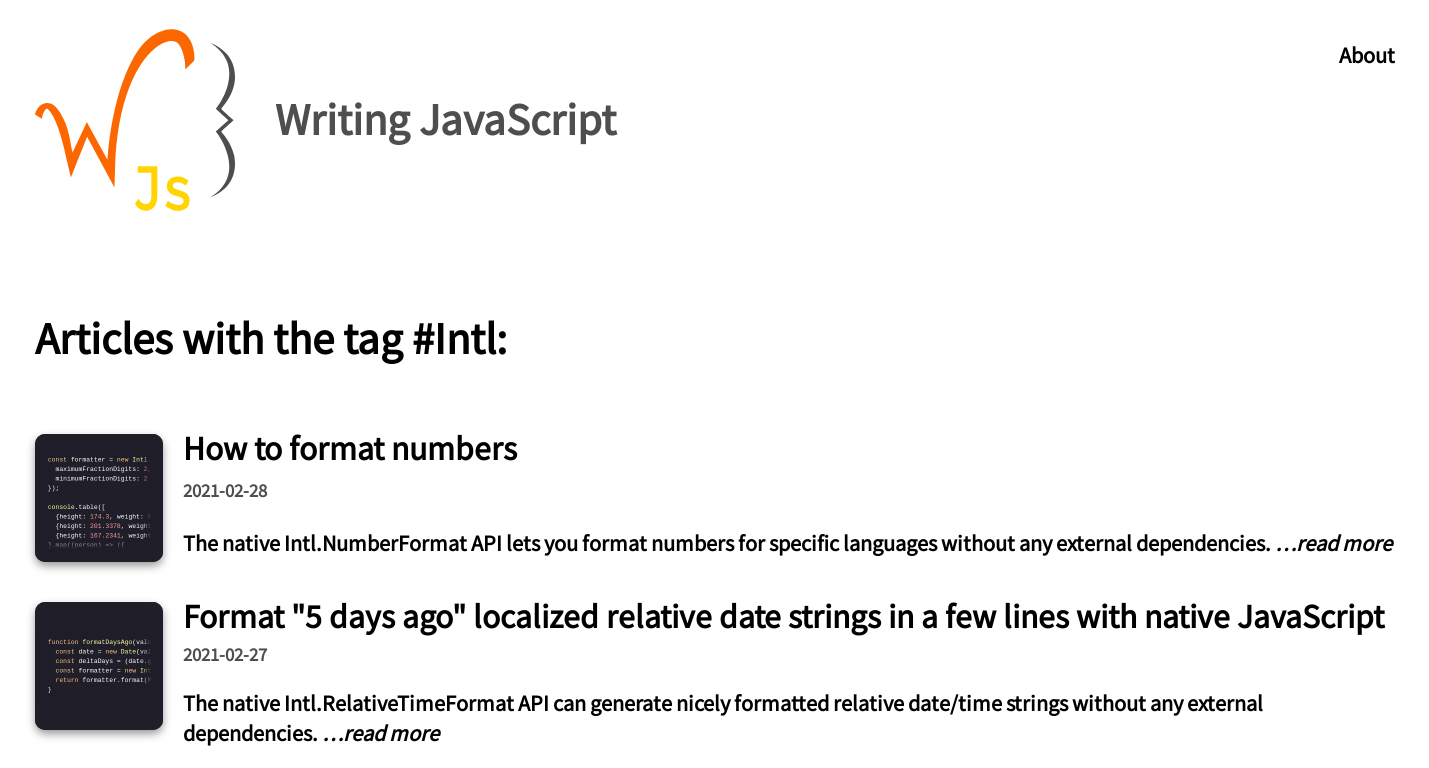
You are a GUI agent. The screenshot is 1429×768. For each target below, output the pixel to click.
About (1367, 54)
